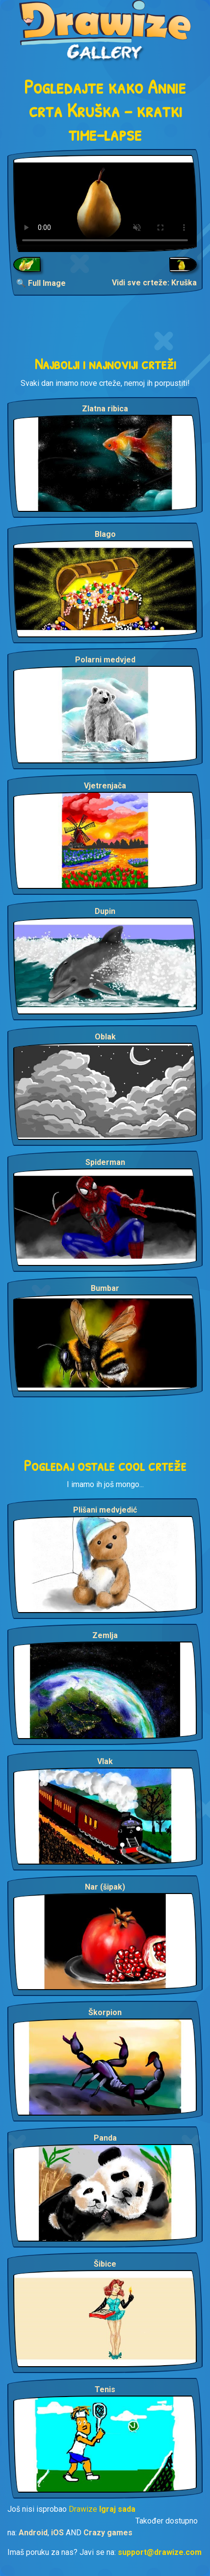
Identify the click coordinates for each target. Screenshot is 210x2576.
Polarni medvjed (105, 659)
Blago (105, 534)
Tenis (105, 2389)
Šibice (105, 2264)
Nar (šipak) (105, 1887)
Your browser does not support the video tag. (105, 203)
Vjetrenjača (105, 785)
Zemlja (105, 1635)
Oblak (105, 1036)
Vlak (105, 1761)
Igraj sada (117, 2509)
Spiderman (105, 1162)
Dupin (105, 911)
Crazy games (107, 2532)
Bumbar (105, 1288)
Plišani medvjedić (105, 1510)
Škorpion (105, 2012)
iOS (57, 2532)
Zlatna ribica (105, 408)
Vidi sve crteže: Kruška (154, 282)
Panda (105, 2138)
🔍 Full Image (41, 283)
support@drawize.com (160, 2552)
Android (33, 2532)
